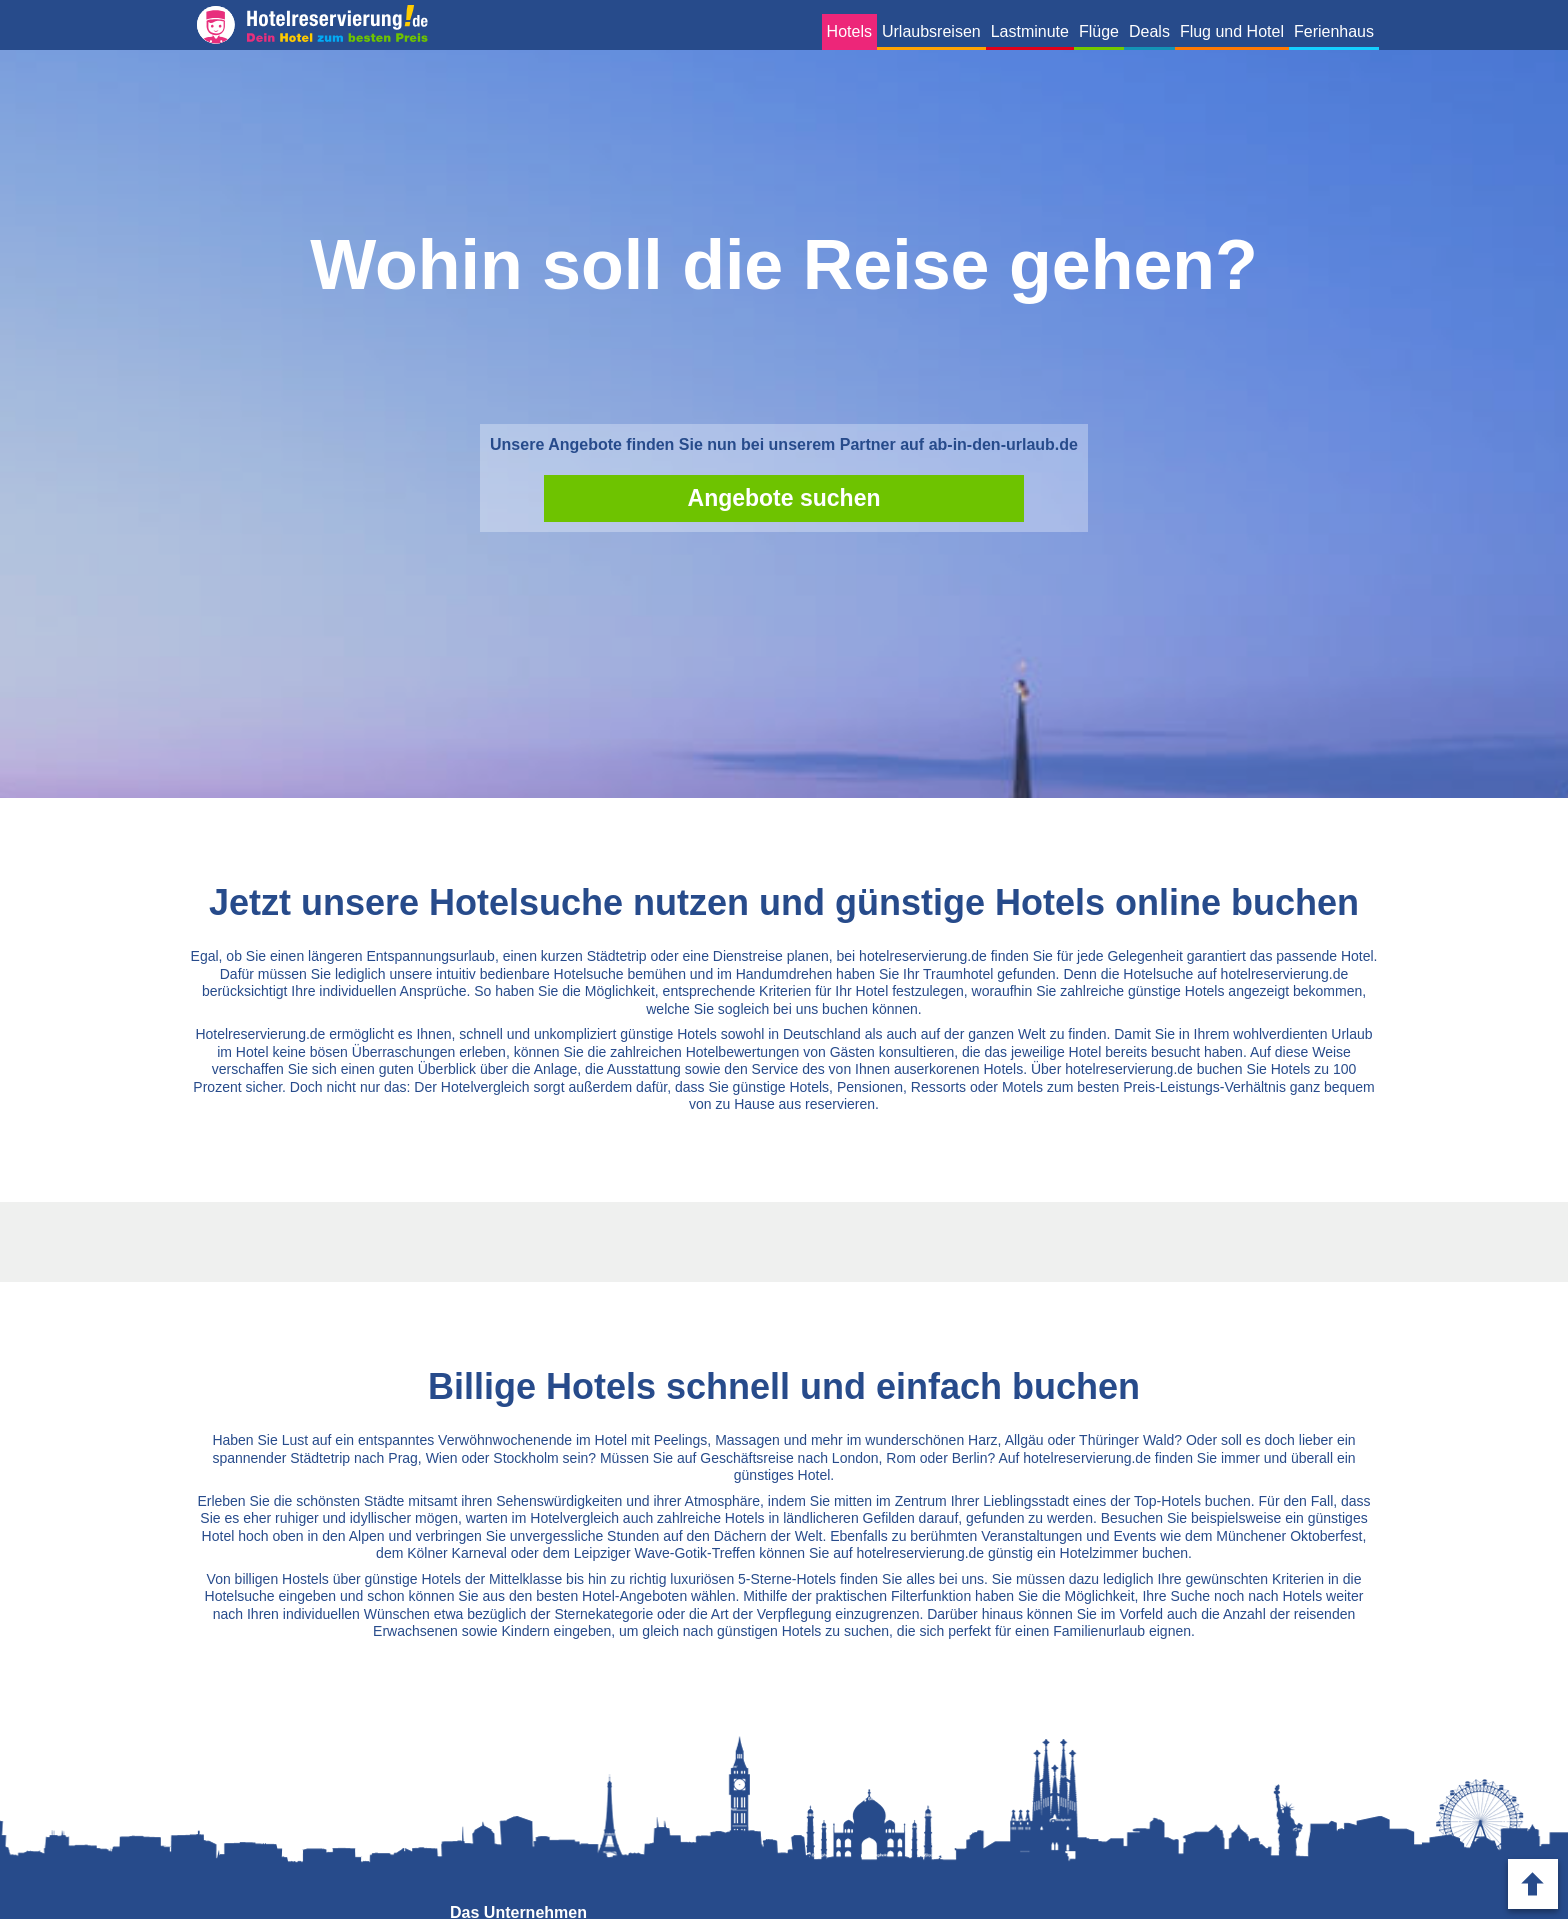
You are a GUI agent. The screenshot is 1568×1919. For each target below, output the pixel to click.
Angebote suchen (784, 498)
